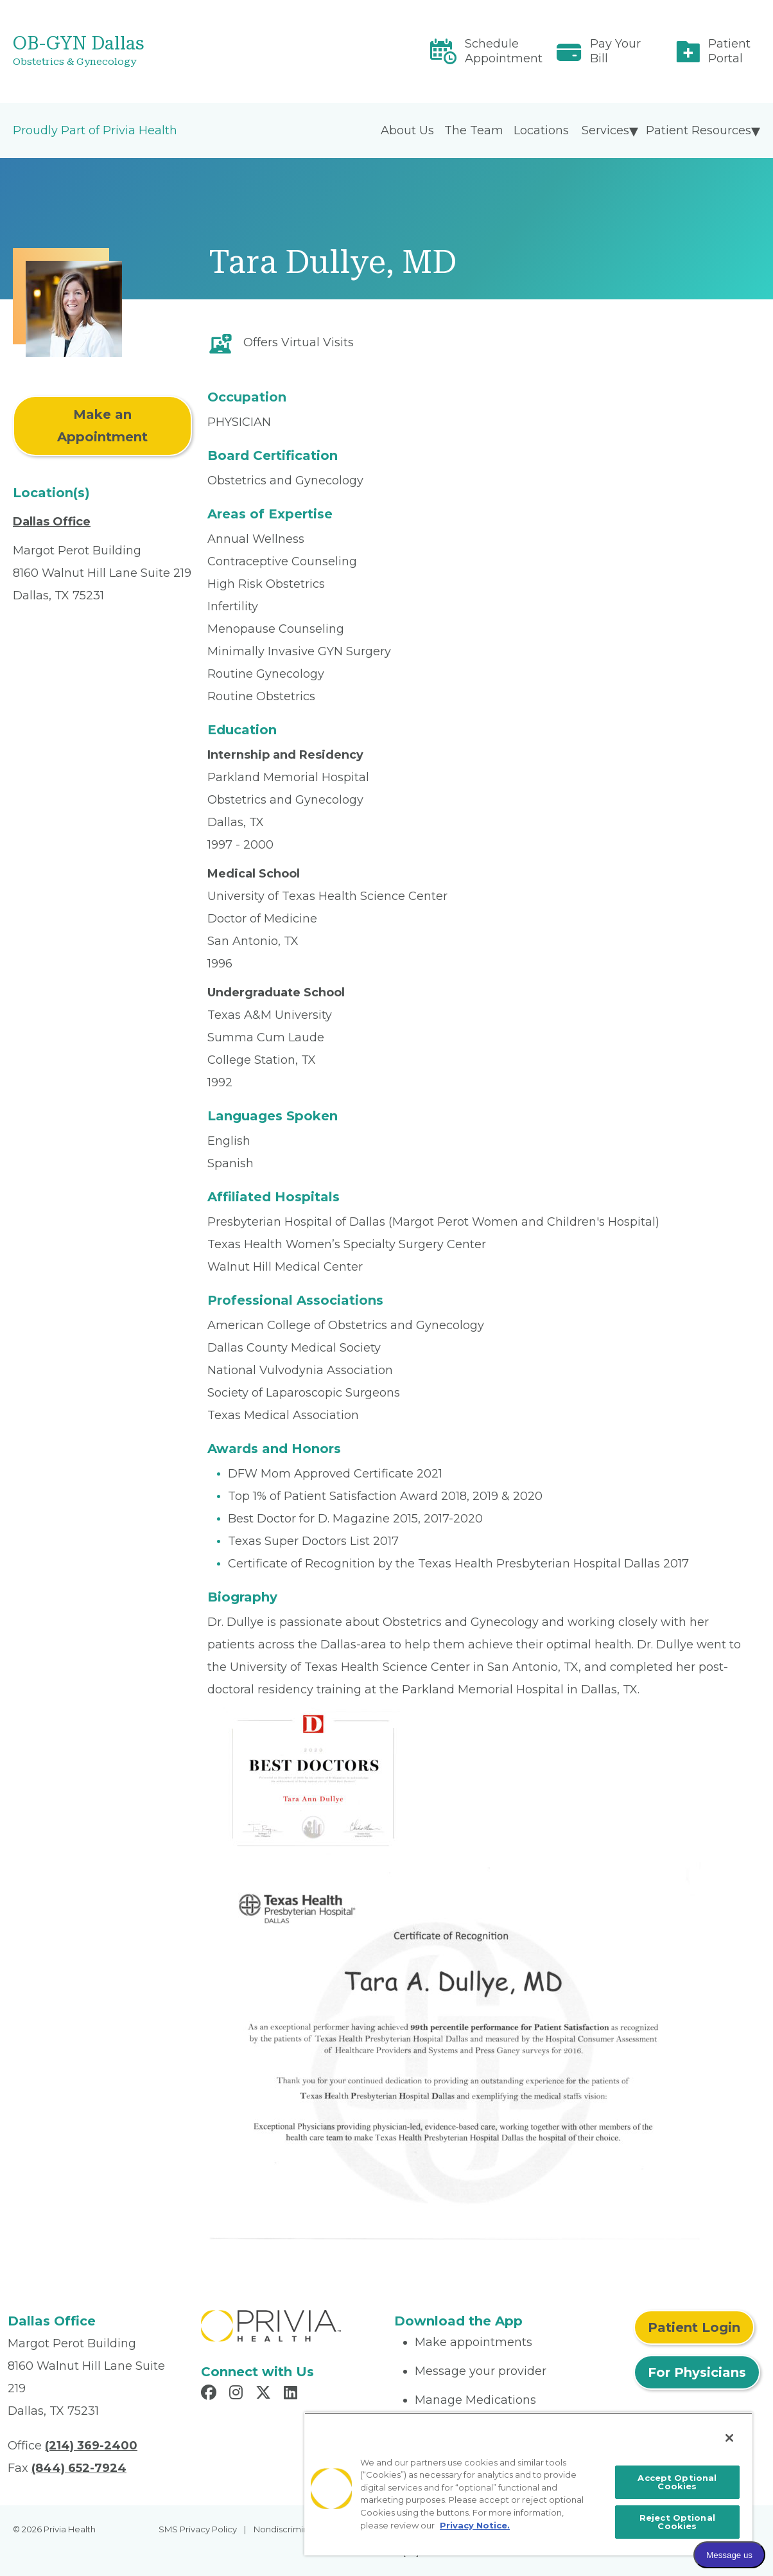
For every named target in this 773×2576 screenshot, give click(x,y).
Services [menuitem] (605, 130)
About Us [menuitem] (407, 130)
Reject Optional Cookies (677, 2521)
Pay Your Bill (615, 51)
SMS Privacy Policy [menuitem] (198, 2529)
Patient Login (694, 2327)
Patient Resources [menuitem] (698, 130)
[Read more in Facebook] (210, 2394)
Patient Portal (729, 51)
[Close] (729, 2438)
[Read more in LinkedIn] (292, 2394)
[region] (528, 2483)
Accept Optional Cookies (677, 2482)
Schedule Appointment (504, 51)
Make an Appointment (102, 426)
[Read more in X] (265, 2394)
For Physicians (697, 2372)
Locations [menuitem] (541, 130)
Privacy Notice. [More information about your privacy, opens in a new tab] (475, 2525)
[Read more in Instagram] (238, 2394)
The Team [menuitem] (473, 130)
